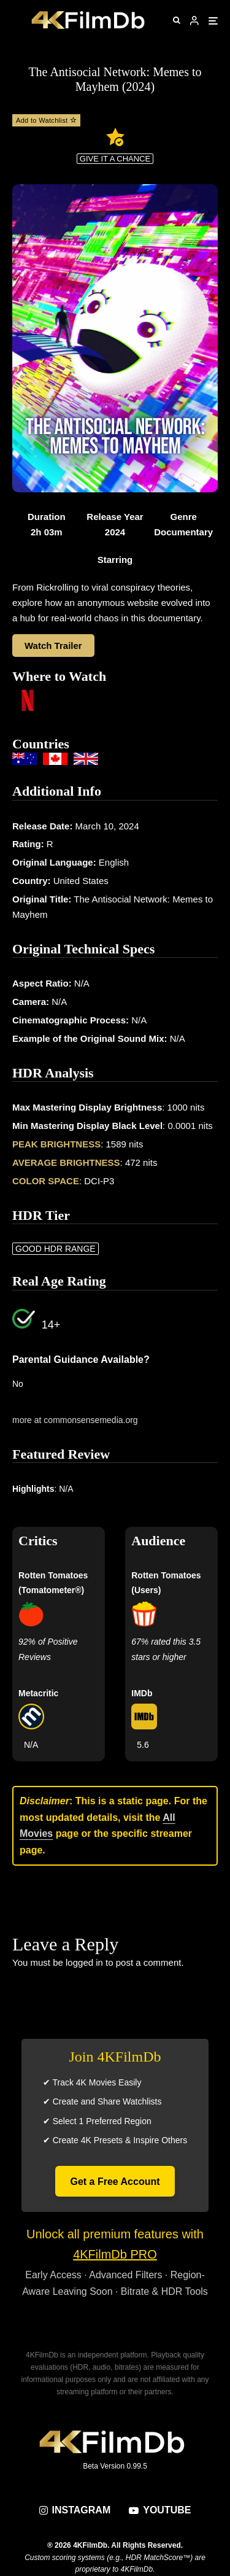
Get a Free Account (114, 2181)
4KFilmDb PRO (115, 2254)
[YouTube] (160, 2510)
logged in (84, 1962)
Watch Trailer (53, 645)
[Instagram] (75, 2510)
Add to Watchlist (46, 120)
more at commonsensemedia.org (75, 1420)
